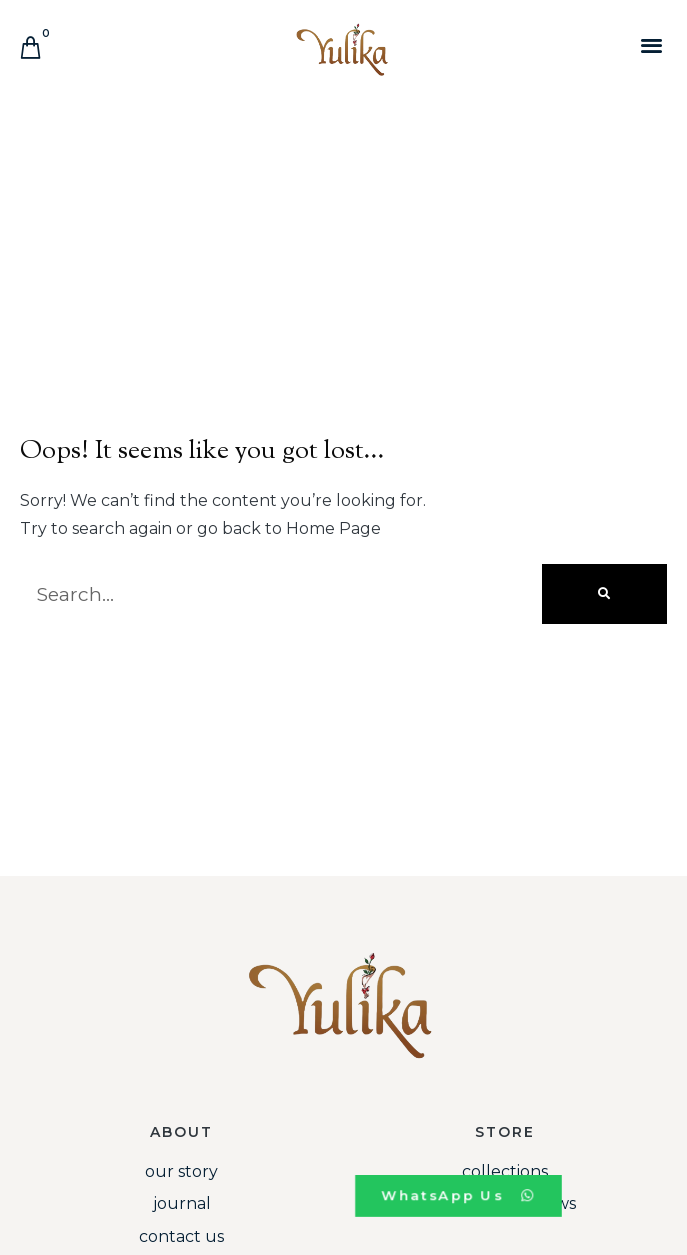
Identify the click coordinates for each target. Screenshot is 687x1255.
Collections (505, 1171)
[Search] (604, 594)
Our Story (181, 1171)
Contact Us (181, 1236)
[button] (651, 44)
